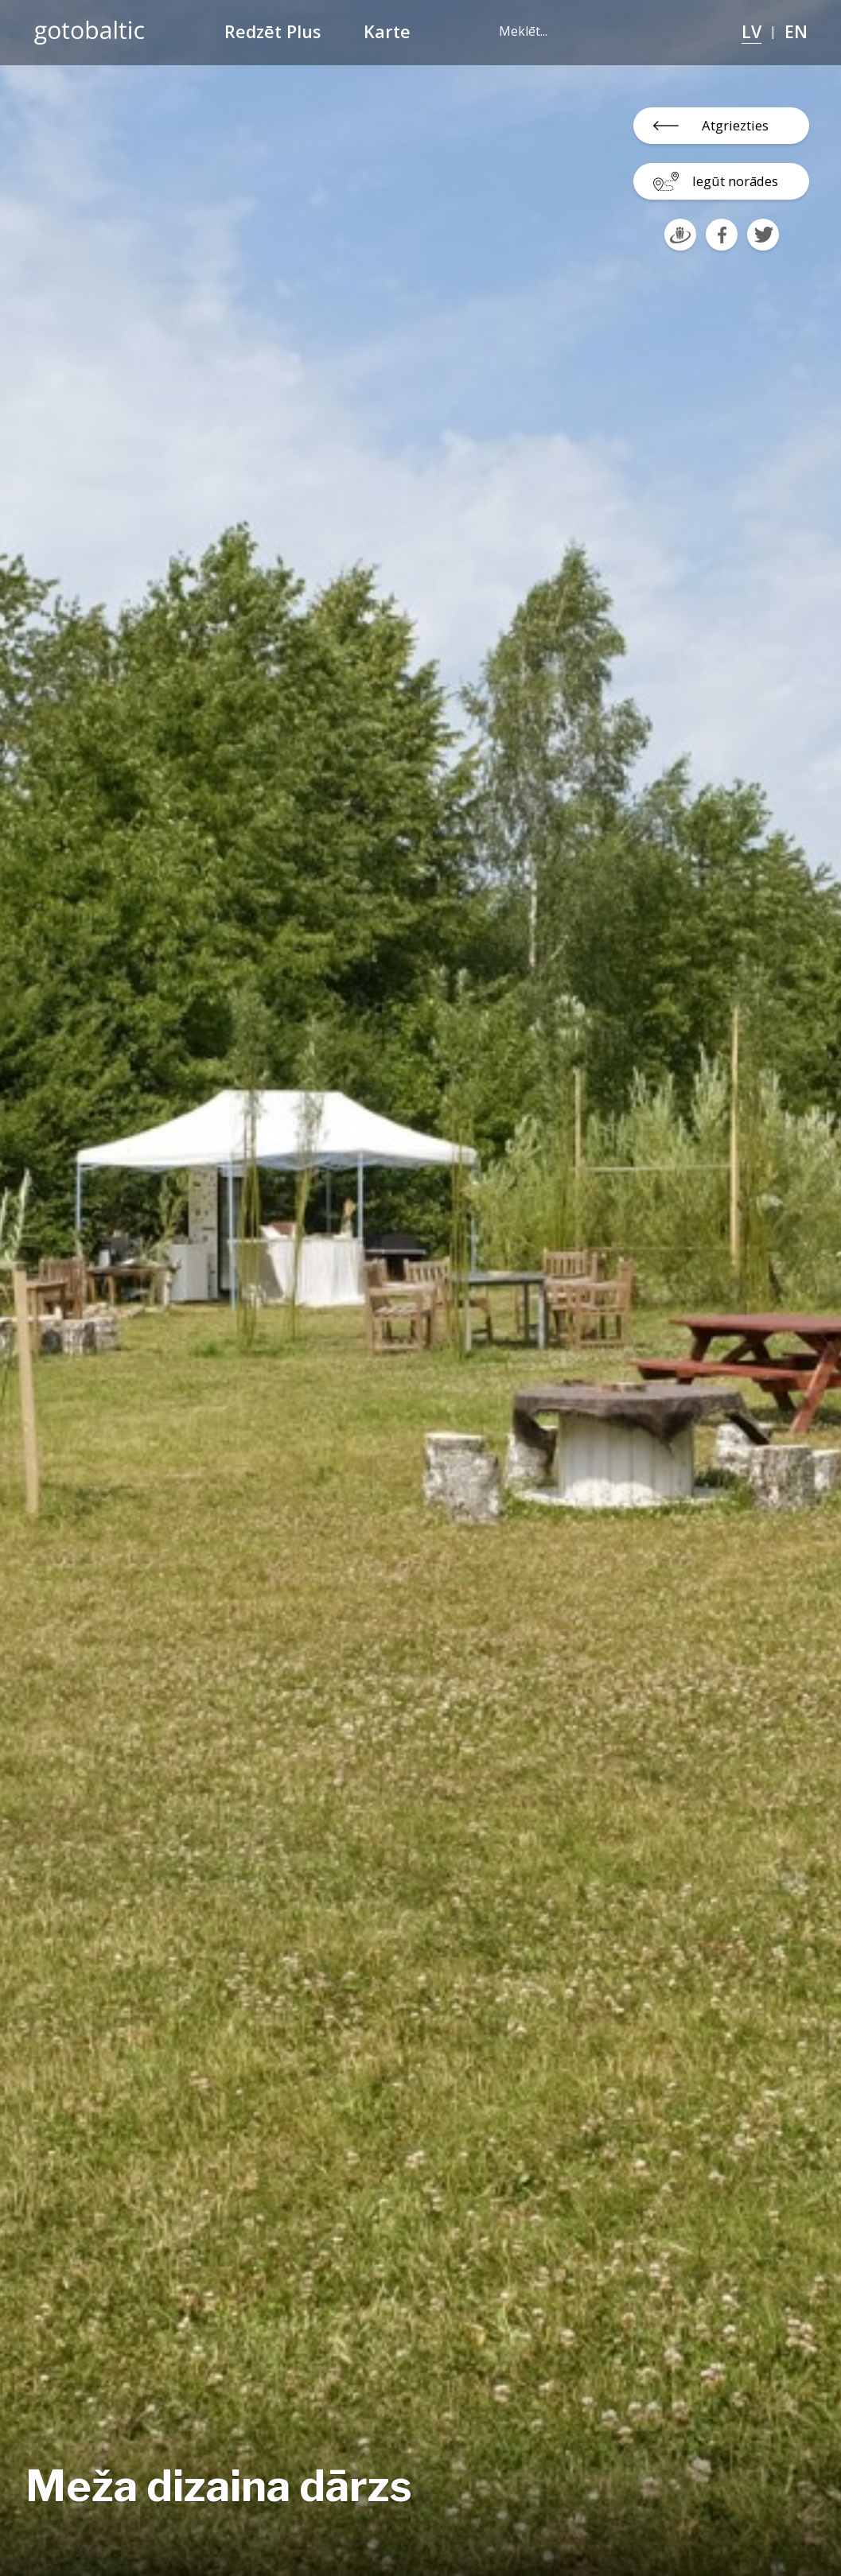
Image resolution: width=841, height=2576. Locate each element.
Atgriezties (735, 125)
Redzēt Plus (272, 31)
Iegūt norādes (735, 181)
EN (796, 31)
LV (751, 31)
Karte (387, 31)
